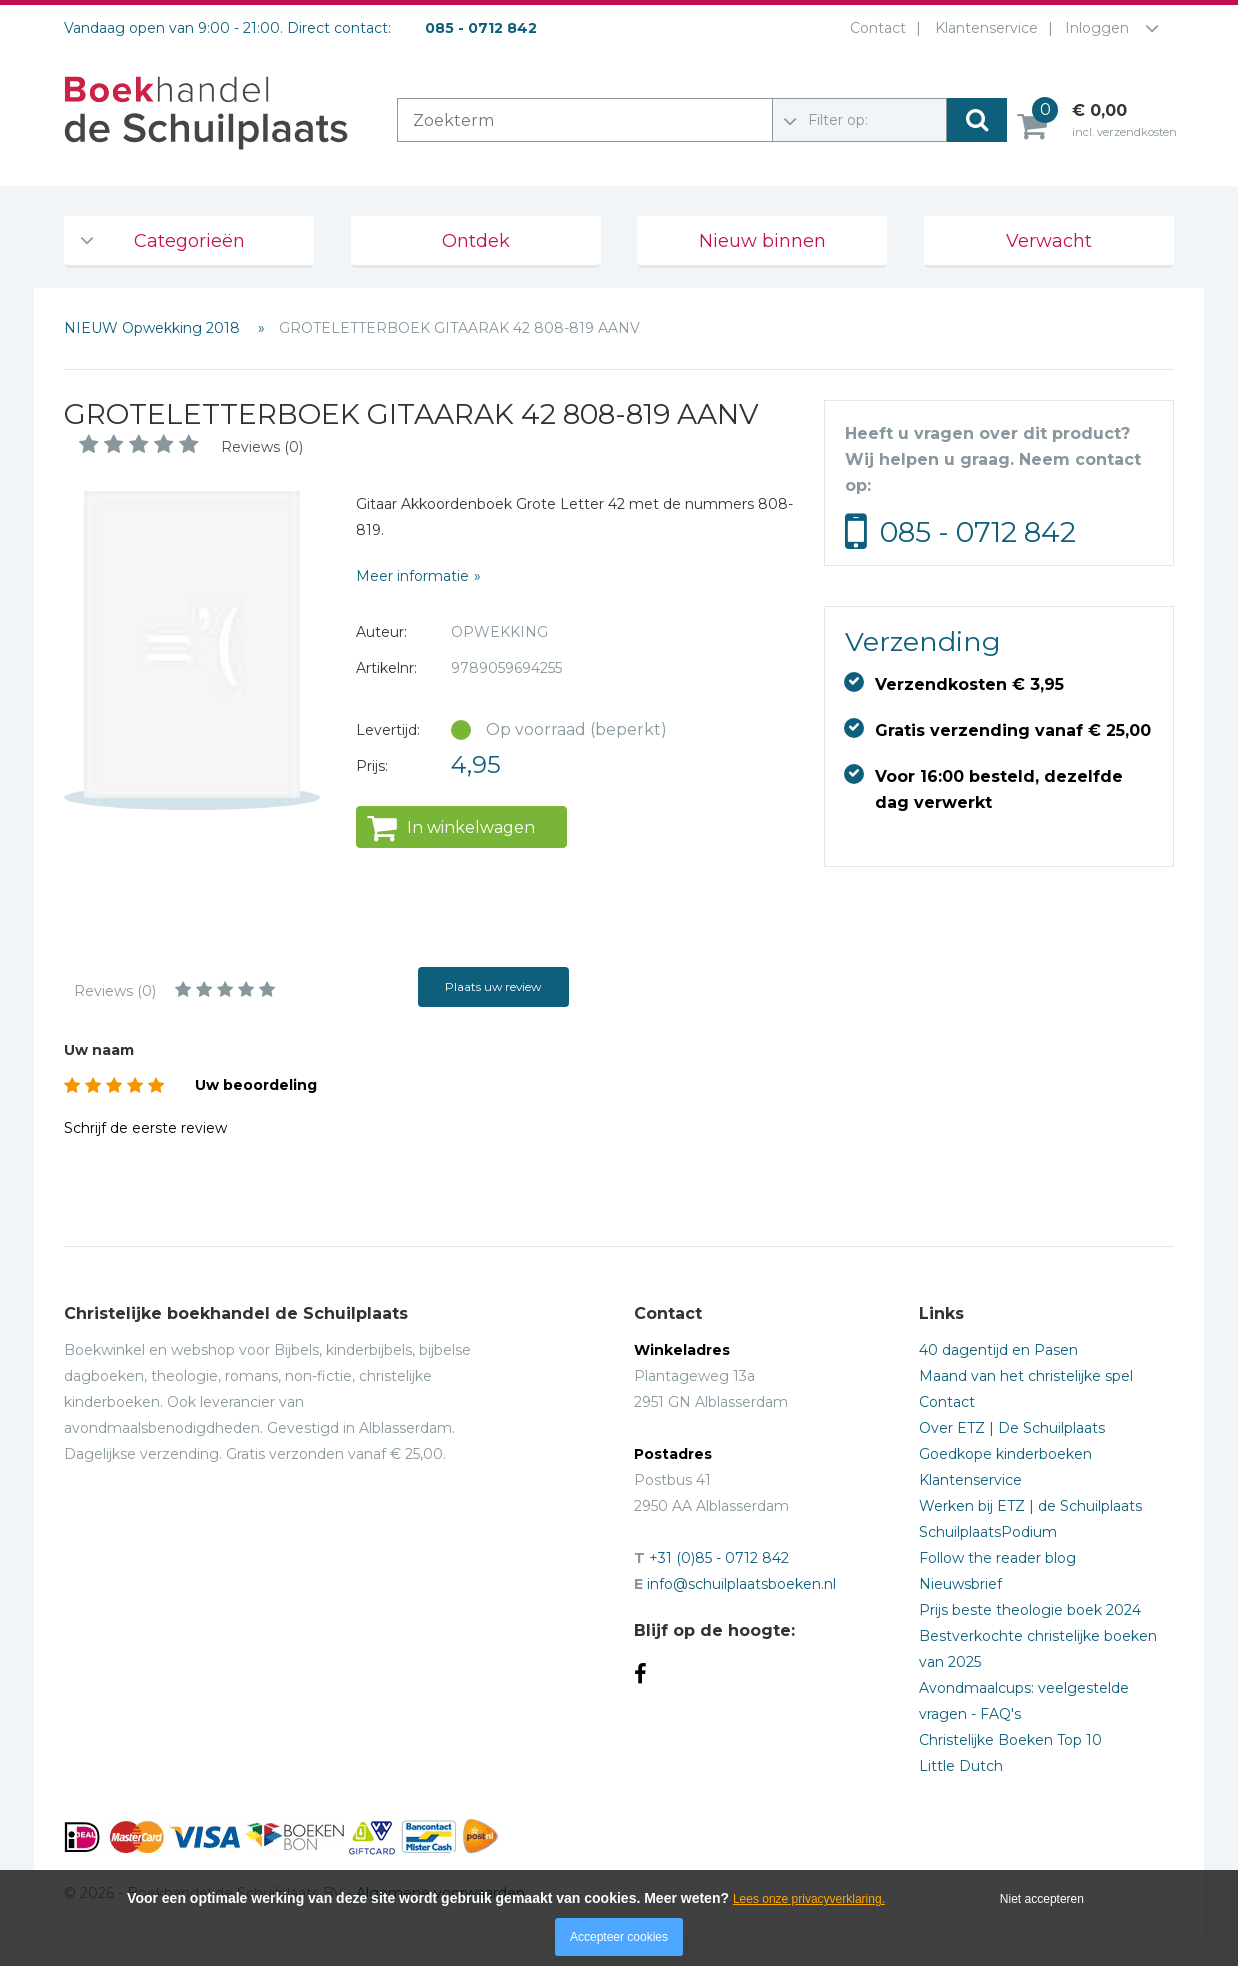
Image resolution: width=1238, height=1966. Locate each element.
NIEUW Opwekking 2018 (154, 328)
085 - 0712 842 (978, 532)
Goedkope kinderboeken (1005, 1454)
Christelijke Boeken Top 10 (1010, 1740)
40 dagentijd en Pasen (998, 1350)
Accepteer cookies (619, 1937)
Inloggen (1097, 28)
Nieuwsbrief (960, 1584)
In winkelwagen (471, 827)
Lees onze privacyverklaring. (809, 1899)
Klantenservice (982, 28)
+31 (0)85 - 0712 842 (719, 1558)
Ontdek (476, 241)
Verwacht (1049, 241)
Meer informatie (412, 576)
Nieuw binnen (762, 241)
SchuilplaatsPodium (988, 1532)
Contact (874, 28)
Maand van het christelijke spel (1026, 1376)
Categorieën (189, 241)
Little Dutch (961, 1766)
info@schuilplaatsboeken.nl (741, 1584)
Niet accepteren (1042, 1899)
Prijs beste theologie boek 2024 (1030, 1610)
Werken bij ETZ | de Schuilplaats (1030, 1506)
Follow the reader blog (997, 1558)
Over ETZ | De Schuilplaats (1012, 1428)
